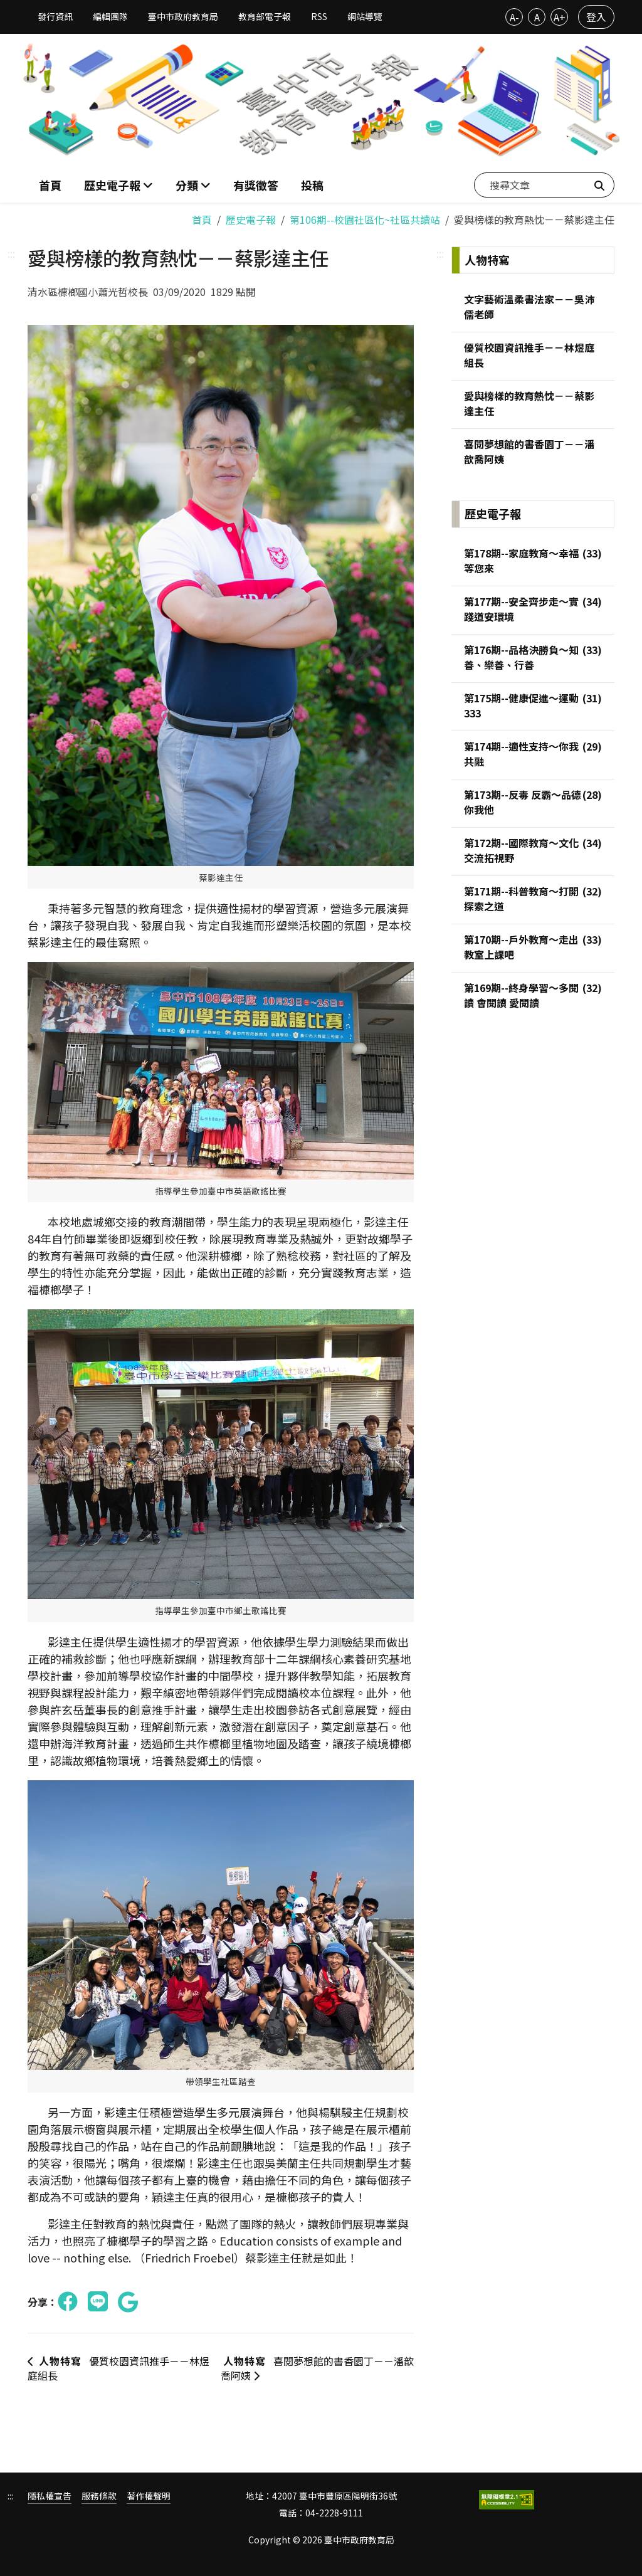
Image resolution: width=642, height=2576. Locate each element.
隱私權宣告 (49, 2496)
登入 (596, 16)
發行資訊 (55, 16)
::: (11, 253)
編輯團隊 (110, 16)
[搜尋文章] (544, 185)
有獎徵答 (255, 185)
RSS (319, 16)
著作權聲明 (149, 2496)
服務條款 (99, 2496)
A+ (560, 16)
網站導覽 (364, 16)
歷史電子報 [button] (113, 185)
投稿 (312, 185)
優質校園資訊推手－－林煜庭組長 (118, 2367)
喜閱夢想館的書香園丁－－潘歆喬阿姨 (317, 2367)
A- (514, 16)
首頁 (50, 185)
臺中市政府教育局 (183, 16)
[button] (193, 185)
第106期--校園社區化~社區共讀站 (365, 219)
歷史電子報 (251, 219)
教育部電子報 (264, 16)
